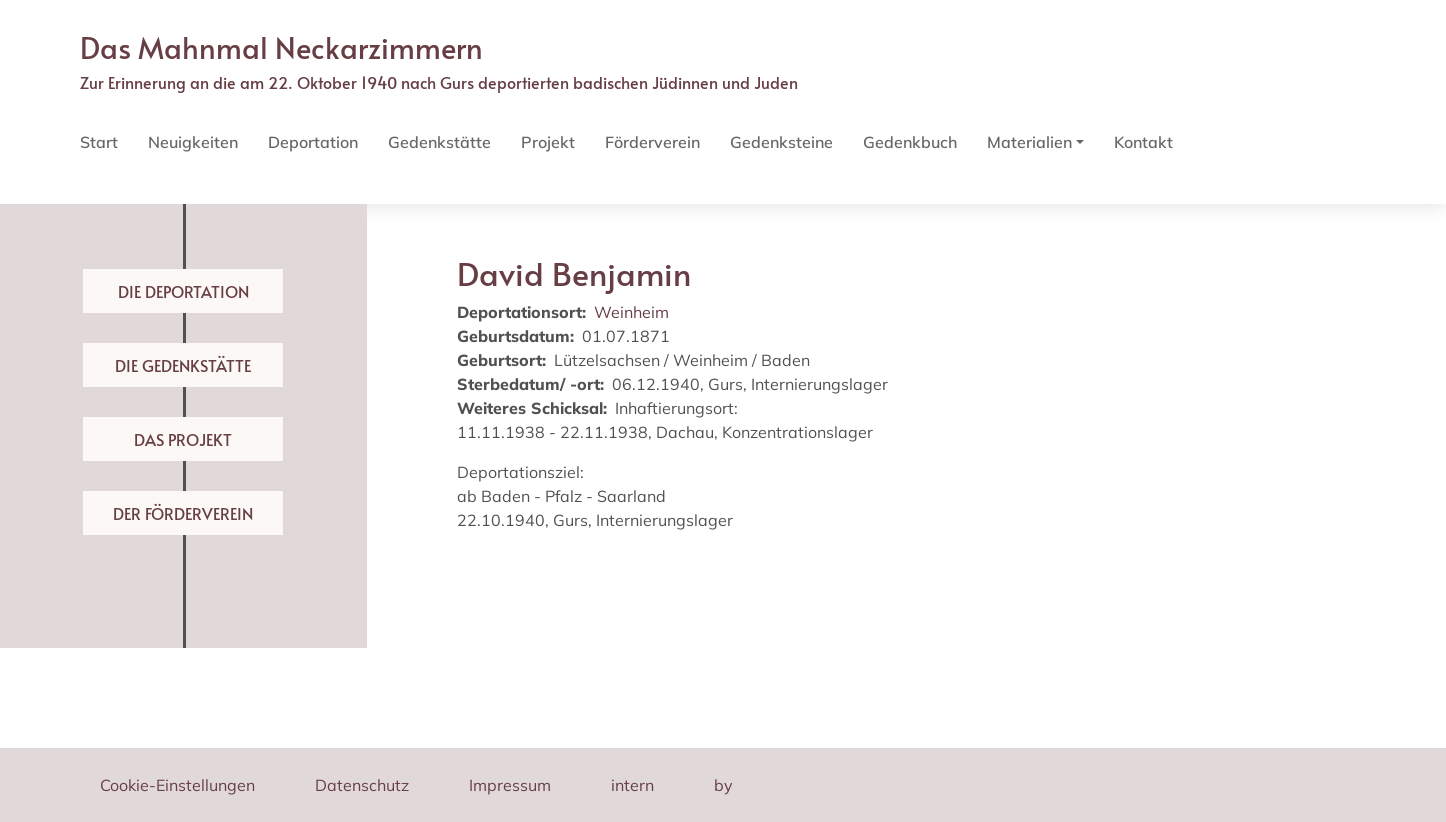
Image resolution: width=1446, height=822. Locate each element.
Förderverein (652, 142)
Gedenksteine (781, 142)
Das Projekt (183, 439)
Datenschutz (362, 785)
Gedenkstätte (439, 142)
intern (632, 785)
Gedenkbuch (910, 142)
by (723, 785)
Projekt (548, 142)
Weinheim (631, 312)
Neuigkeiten (193, 142)
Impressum (510, 785)
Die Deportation (183, 291)
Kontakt (1143, 142)
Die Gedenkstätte (183, 365)
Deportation (313, 142)
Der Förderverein (183, 513)
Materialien (1029, 142)
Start (99, 142)
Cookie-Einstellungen (177, 785)
